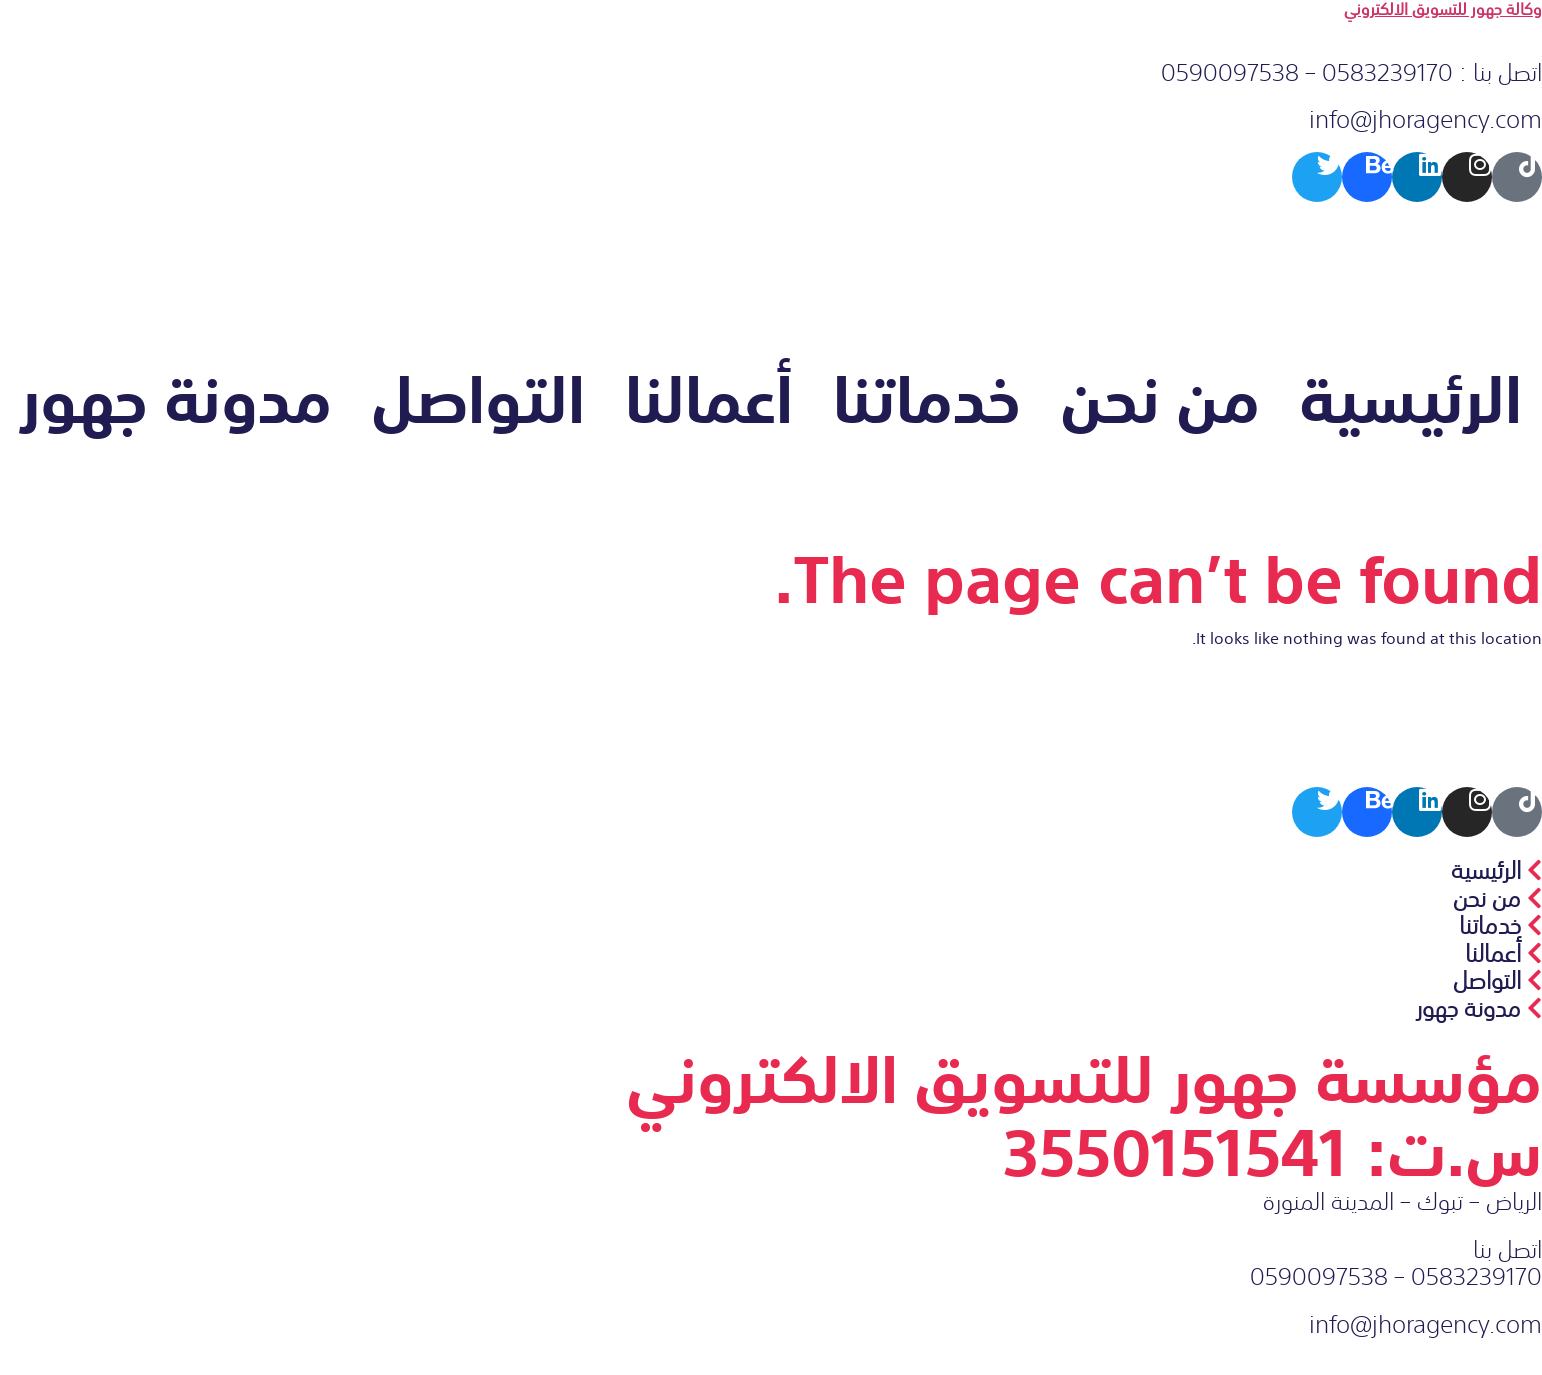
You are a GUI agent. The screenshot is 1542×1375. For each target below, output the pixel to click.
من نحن (1160, 395)
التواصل (478, 395)
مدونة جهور (176, 395)
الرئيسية (1411, 395)
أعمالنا (709, 395)
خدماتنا (927, 395)
